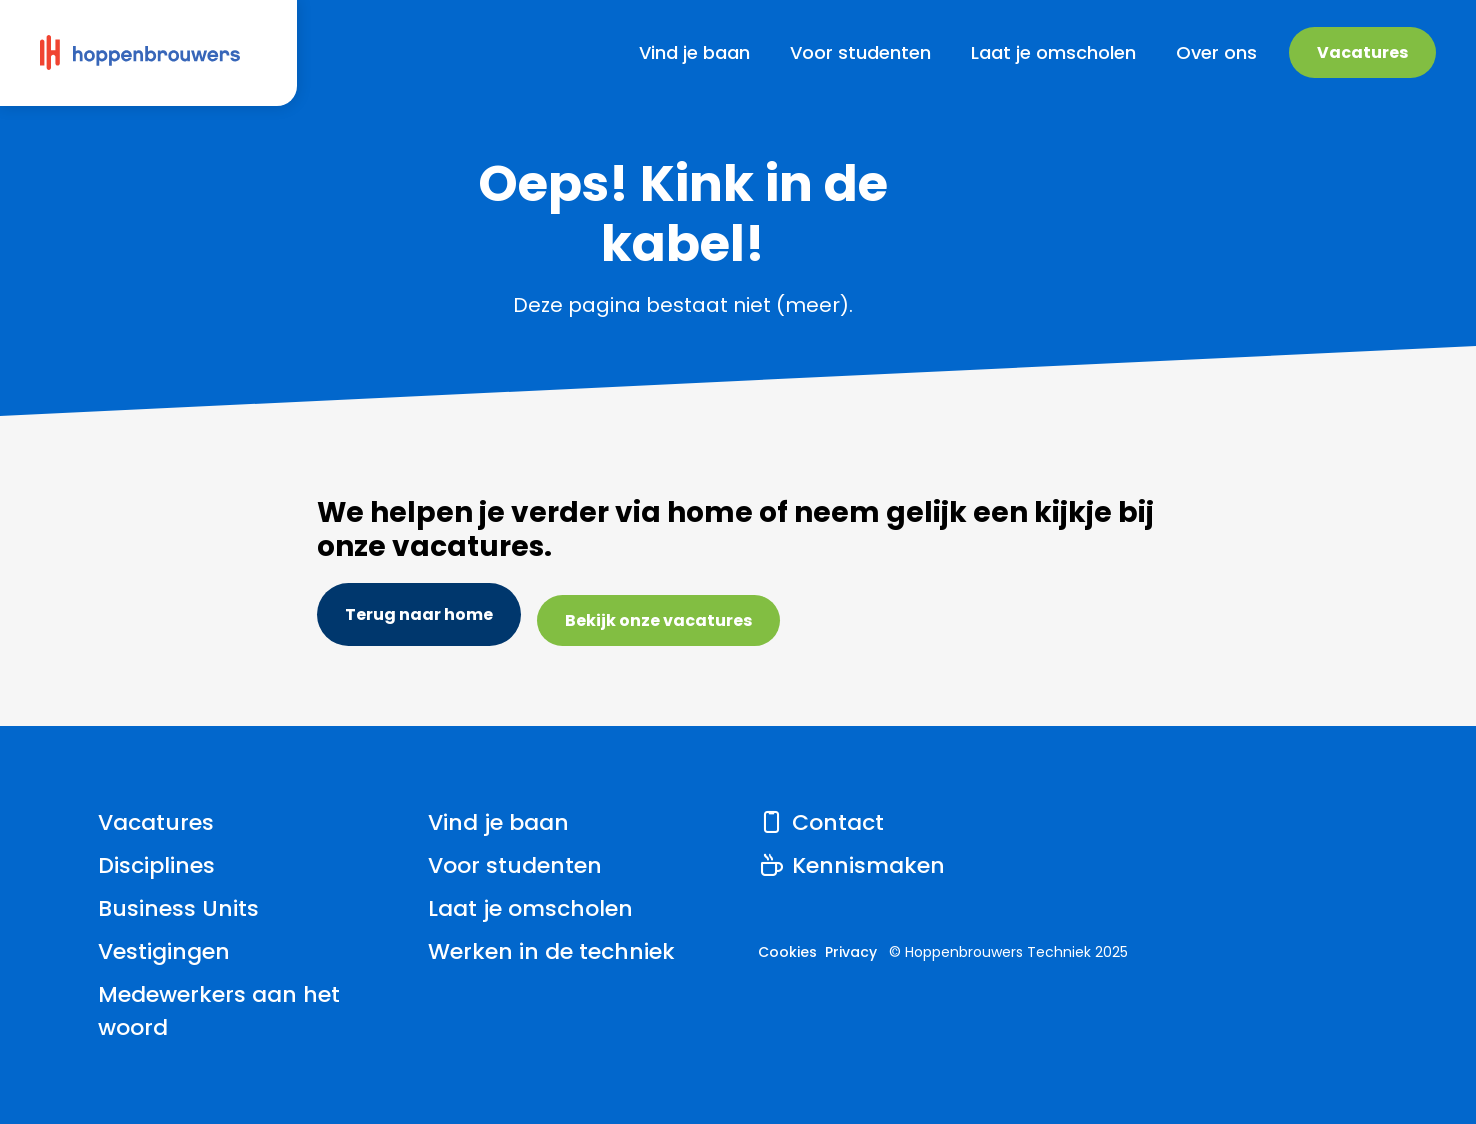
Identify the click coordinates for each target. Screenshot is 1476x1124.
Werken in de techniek (551, 951)
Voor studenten (515, 865)
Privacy (851, 952)
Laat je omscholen (530, 908)
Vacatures (1362, 52)
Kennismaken (851, 865)
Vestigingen (164, 951)
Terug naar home (419, 614)
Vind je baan (498, 822)
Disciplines (156, 865)
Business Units (178, 908)
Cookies (787, 952)
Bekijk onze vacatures (658, 620)
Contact (821, 822)
